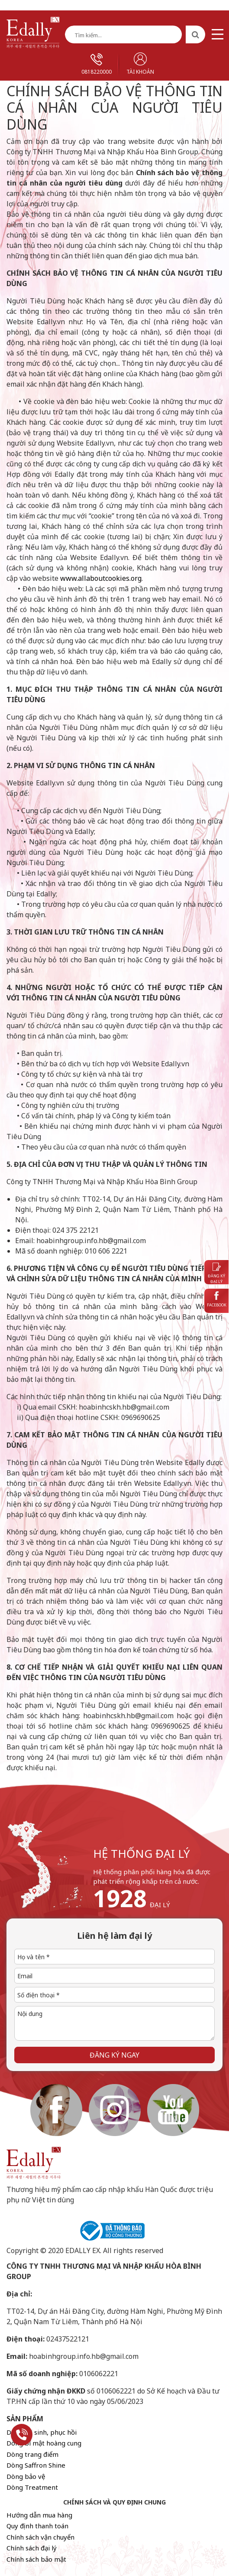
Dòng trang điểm (32, 2454)
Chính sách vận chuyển (40, 2537)
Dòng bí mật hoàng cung (43, 2443)
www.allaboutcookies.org (101, 578)
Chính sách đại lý (31, 2547)
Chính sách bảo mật (36, 2559)
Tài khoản (140, 63)
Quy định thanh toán (37, 2525)
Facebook (216, 1299)
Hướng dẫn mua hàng (39, 2515)
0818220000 (96, 64)
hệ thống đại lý (141, 1853)
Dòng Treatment (32, 2487)
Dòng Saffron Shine (35, 2465)
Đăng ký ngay (114, 2055)
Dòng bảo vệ (25, 2476)
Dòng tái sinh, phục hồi (41, 2432)
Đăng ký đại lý (216, 1274)
